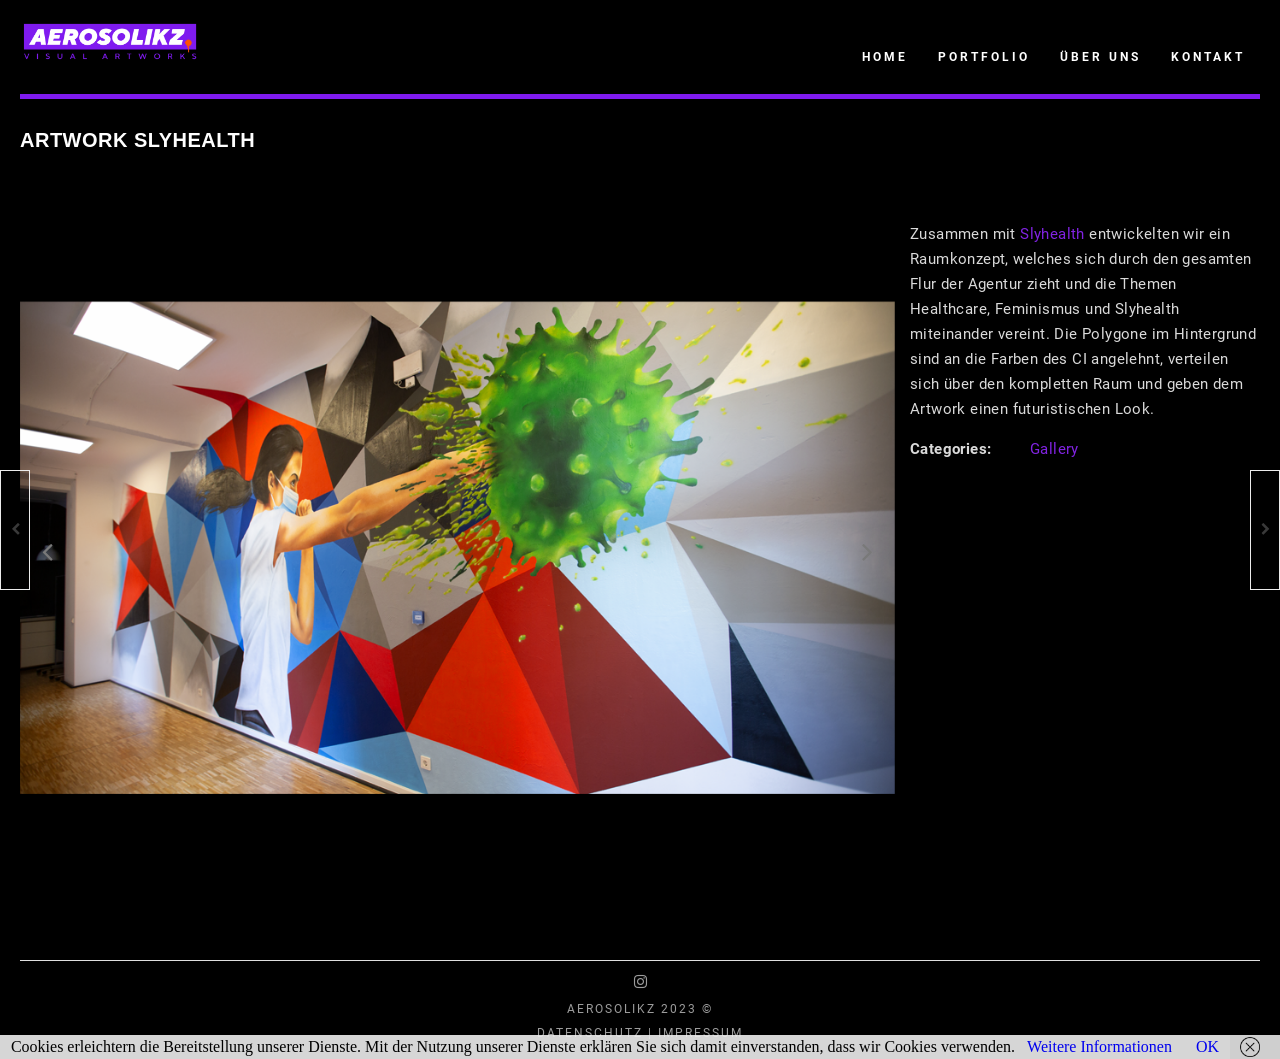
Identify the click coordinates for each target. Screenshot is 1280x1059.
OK (1207, 1046)
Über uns (1100, 57)
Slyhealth (1052, 234)
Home (885, 57)
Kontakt (1208, 57)
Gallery (1054, 449)
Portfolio (984, 57)
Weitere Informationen (1099, 1046)
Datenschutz (590, 1033)
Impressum (700, 1033)
